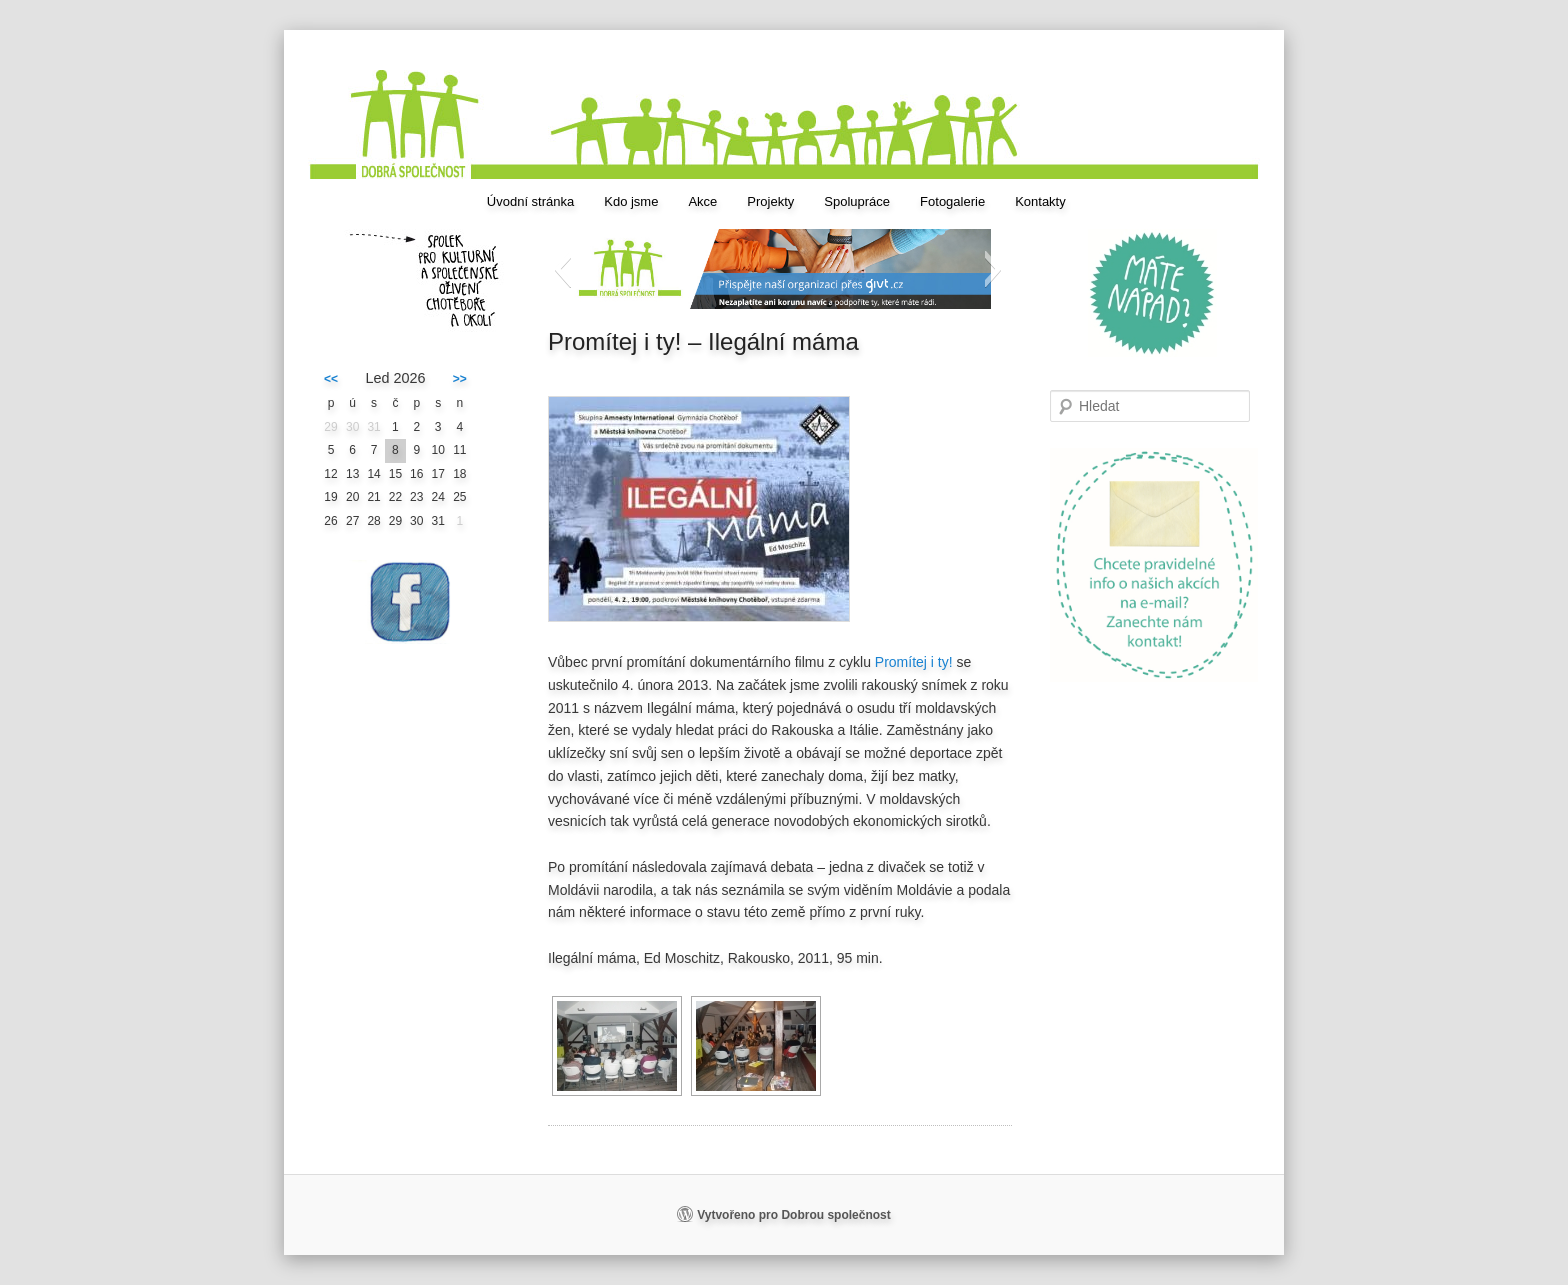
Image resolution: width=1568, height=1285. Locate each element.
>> (460, 379)
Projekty (770, 201)
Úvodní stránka (530, 201)
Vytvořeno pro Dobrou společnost (794, 1215)
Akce (702, 201)
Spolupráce (857, 201)
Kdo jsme (631, 201)
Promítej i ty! (914, 662)
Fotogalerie (952, 201)
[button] (562, 269)
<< (331, 379)
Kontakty (1040, 201)
